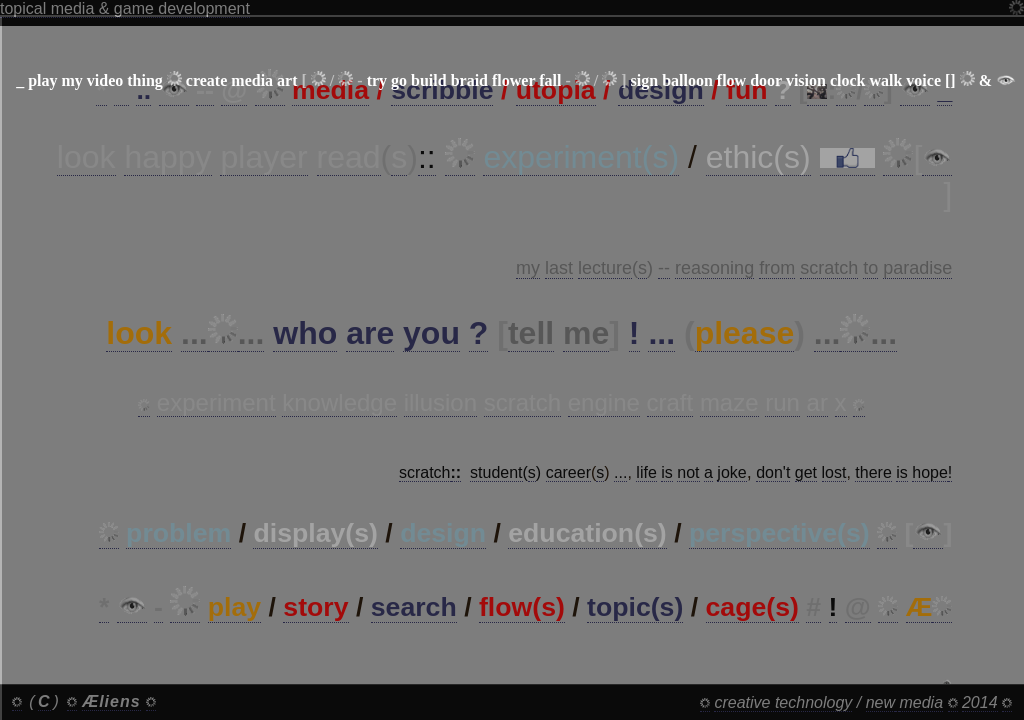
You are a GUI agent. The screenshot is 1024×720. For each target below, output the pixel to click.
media (252, 80)
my (71, 80)
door (766, 80)
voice (923, 80)
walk (885, 80)
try (377, 80)
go (399, 80)
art (287, 80)
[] (950, 80)
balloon (687, 80)
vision (806, 80)
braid (469, 80)
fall (550, 80)
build (429, 80)
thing (145, 80)
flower (513, 80)
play (42, 80)
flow (731, 80)
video (105, 80)
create (206, 80)
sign (645, 80)
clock (848, 80)
